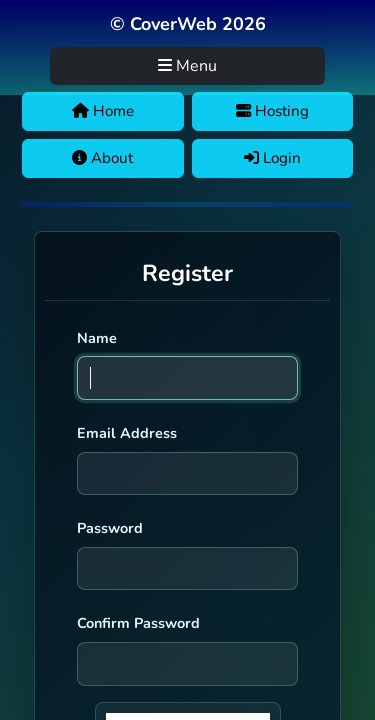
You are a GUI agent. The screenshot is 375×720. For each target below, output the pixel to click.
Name (97, 338)
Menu (187, 66)
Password (110, 528)
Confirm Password (138, 623)
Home (103, 111)
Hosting (272, 111)
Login (272, 158)
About (102, 158)
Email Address (127, 433)
